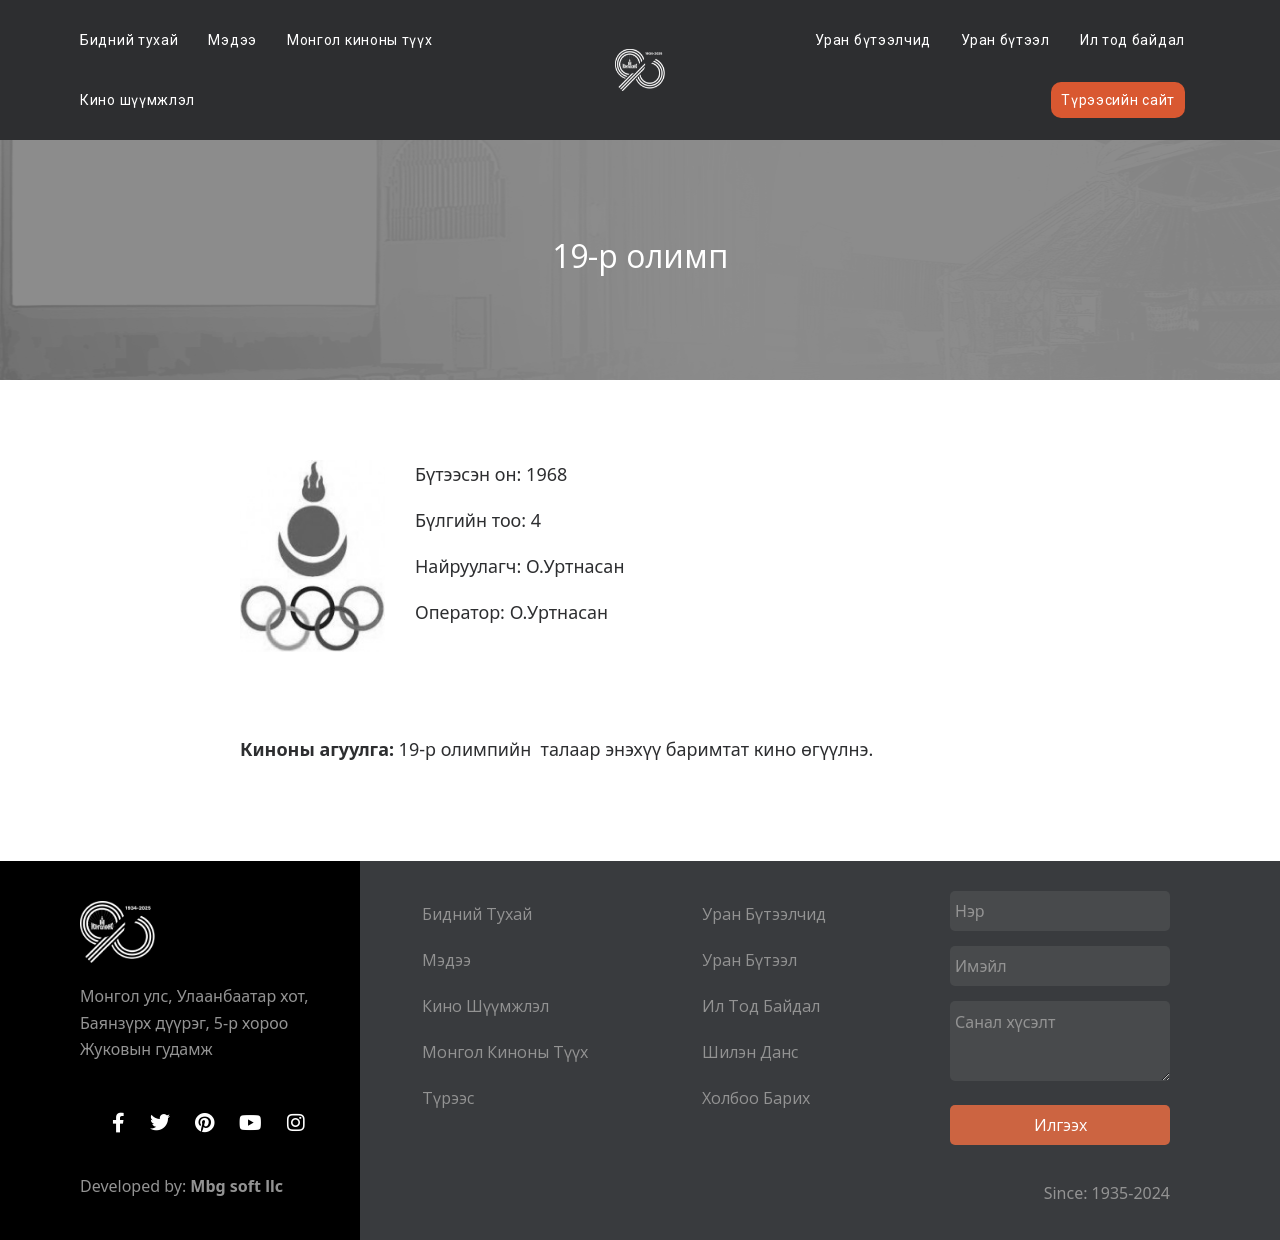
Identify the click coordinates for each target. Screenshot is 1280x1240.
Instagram (296, 1123)
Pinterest (204, 1123)
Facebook (118, 1123)
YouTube (250, 1123)
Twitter (160, 1123)
